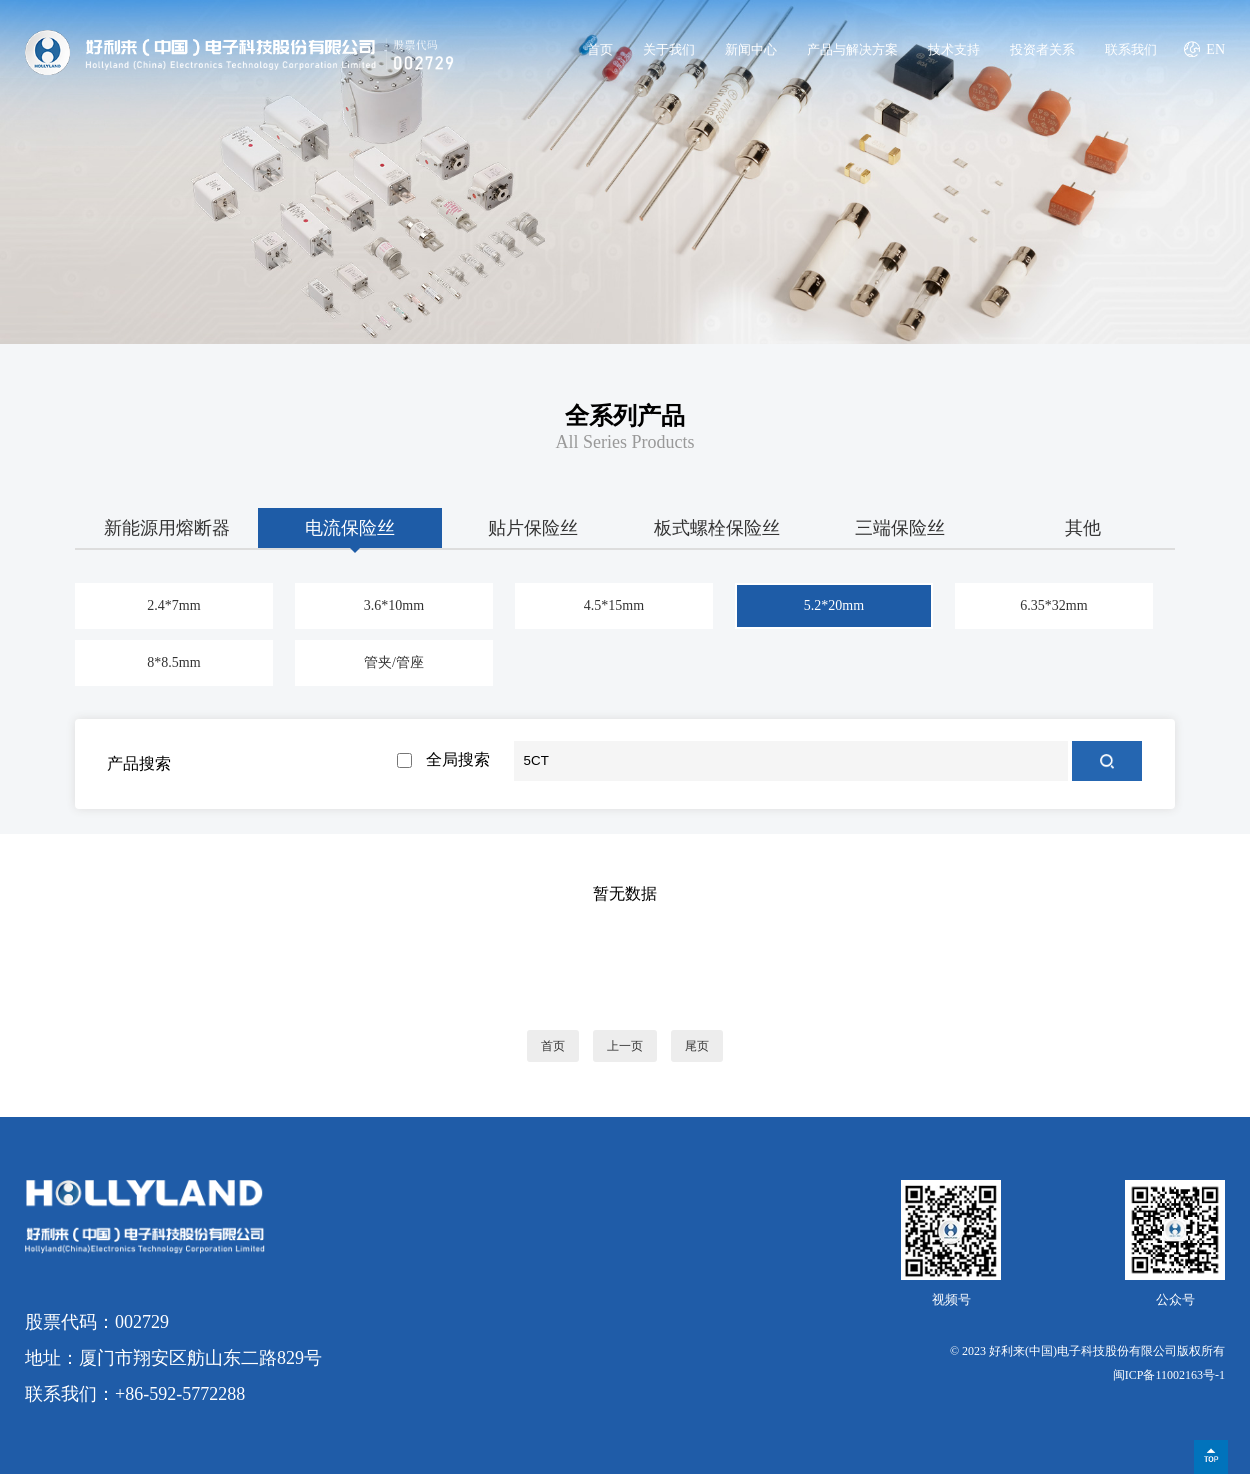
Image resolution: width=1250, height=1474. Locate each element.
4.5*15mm (614, 605)
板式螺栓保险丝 (717, 528)
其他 (1083, 528)
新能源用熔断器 (167, 528)
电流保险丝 (350, 528)
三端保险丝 (900, 528)
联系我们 (1131, 49)
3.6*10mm (394, 605)
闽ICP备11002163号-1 (1169, 1375)
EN (1215, 49)
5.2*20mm (834, 605)
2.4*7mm (173, 605)
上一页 (625, 1046)
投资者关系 (1042, 49)
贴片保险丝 (533, 528)
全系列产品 (625, 416)
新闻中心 (751, 49)
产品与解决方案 (852, 49)
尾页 (697, 1046)
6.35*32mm (1053, 605)
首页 (600, 49)
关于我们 (669, 49)
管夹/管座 (394, 662)
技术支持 (954, 49)
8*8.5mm (173, 662)
